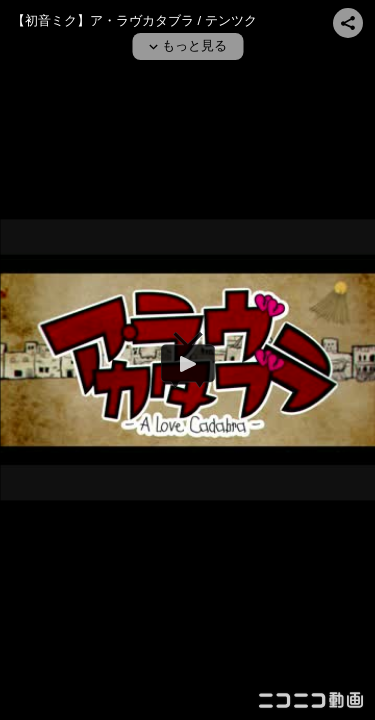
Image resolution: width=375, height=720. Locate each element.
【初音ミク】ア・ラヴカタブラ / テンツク (134, 20)
